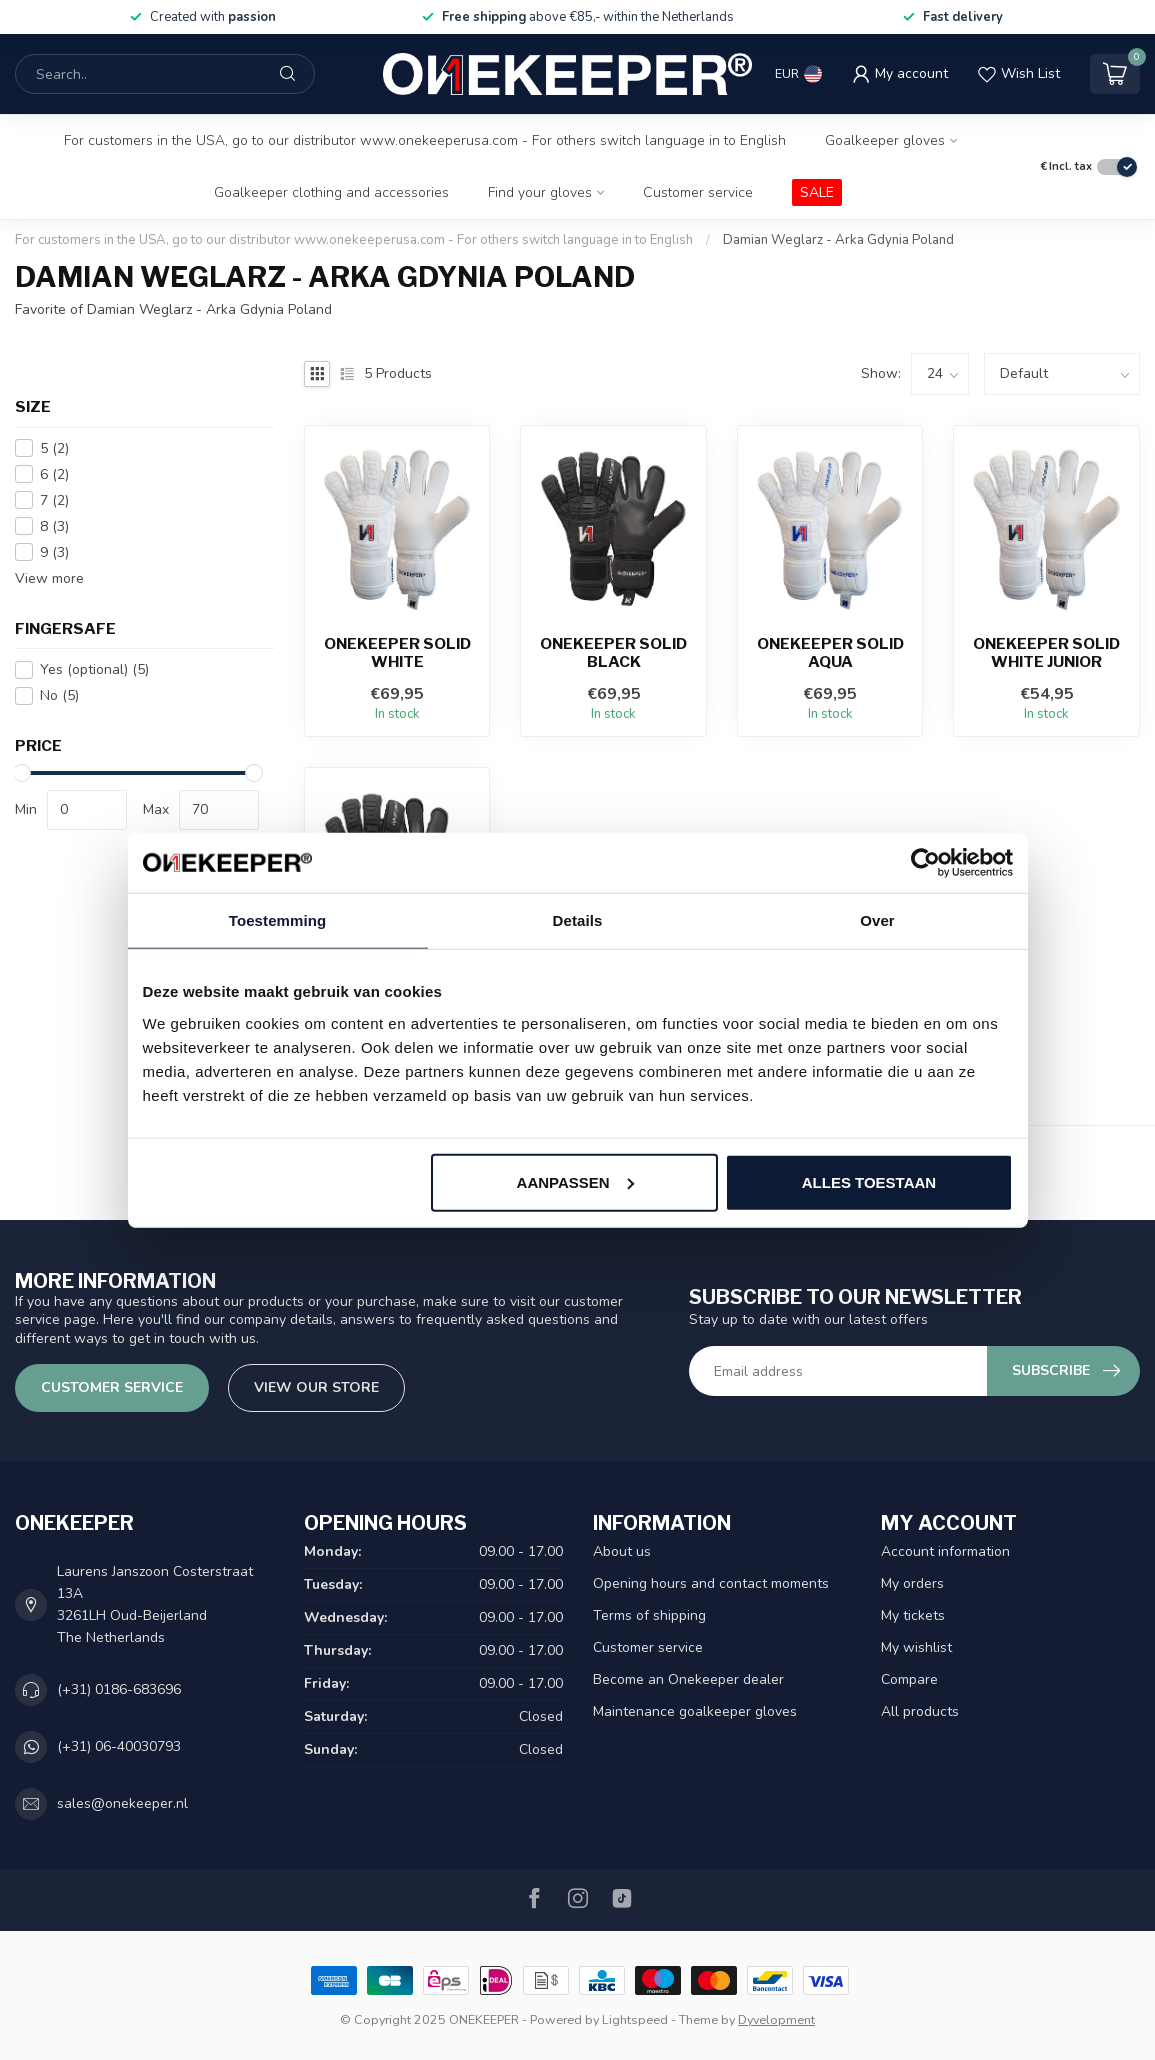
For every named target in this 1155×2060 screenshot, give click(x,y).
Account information (945, 1551)
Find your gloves (540, 192)
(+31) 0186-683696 (119, 1689)
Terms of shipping (649, 1615)
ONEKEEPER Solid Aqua (830, 653)
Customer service (698, 192)
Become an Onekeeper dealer (688, 1679)
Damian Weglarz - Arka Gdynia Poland (838, 240)
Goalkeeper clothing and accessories (331, 192)
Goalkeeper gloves (885, 140)
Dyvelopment (776, 2019)
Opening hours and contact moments (711, 1583)
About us (622, 1551)
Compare (909, 1679)
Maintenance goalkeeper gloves (695, 1711)
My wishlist (916, 1647)
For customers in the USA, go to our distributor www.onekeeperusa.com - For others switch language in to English (425, 140)
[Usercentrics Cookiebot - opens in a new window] (925, 863)
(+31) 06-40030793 (119, 1746)
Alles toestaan (869, 1181)
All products (920, 1711)
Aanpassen (575, 1181)
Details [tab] (578, 920)
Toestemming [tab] (278, 920)
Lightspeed (635, 2019)
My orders (912, 1583)
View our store (316, 1387)
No (59, 695)
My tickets (913, 1615)
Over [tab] (877, 920)
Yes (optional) (94, 669)
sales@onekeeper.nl (122, 1803)
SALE (817, 192)
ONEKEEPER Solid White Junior (1046, 653)
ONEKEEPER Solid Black (613, 653)
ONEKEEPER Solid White (397, 653)
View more (49, 578)
